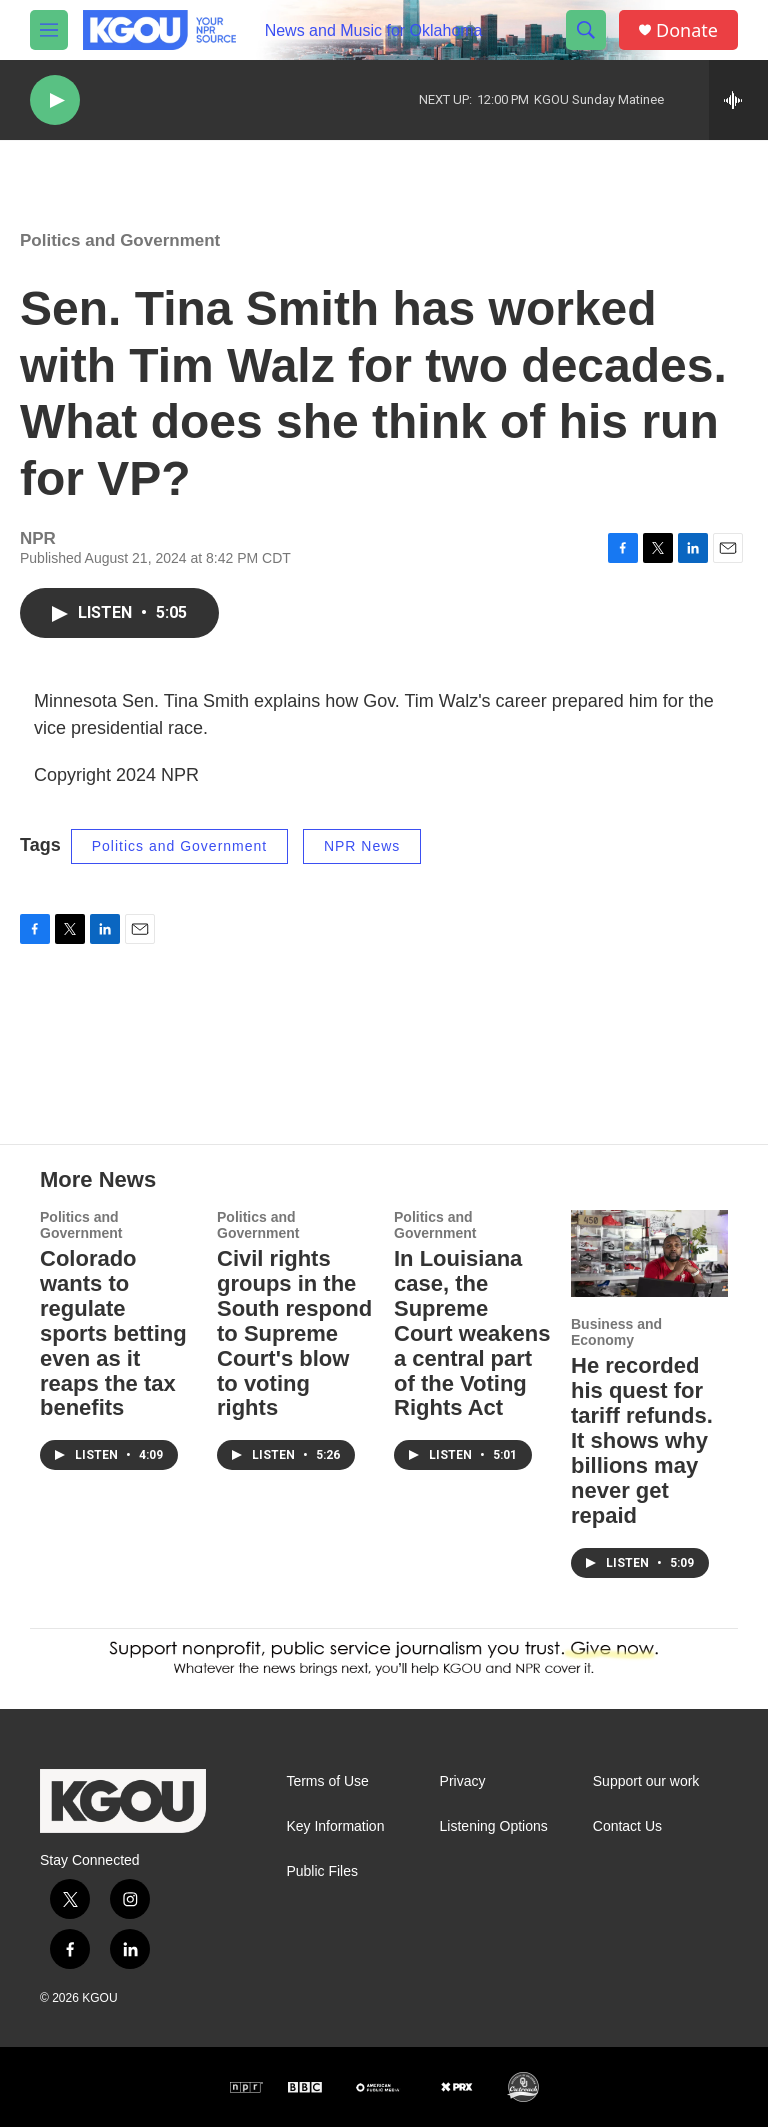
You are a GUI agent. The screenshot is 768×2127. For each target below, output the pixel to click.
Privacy (463, 1781)
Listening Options (494, 1826)
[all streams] (738, 100)
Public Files (322, 1871)
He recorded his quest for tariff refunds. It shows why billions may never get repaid (642, 1440)
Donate (687, 30)
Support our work (646, 1781)
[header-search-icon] (586, 30)
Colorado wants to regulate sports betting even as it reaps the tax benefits (113, 1333)
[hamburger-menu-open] (49, 30)
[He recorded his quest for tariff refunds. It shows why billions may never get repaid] (649, 1253)
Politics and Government (120, 240)
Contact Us (627, 1826)
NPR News (362, 846)
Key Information (335, 1826)
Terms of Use (327, 1781)
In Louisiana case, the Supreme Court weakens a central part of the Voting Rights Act (472, 1333)
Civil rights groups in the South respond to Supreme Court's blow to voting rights (294, 1333)
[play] (55, 100)
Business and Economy (616, 1332)
